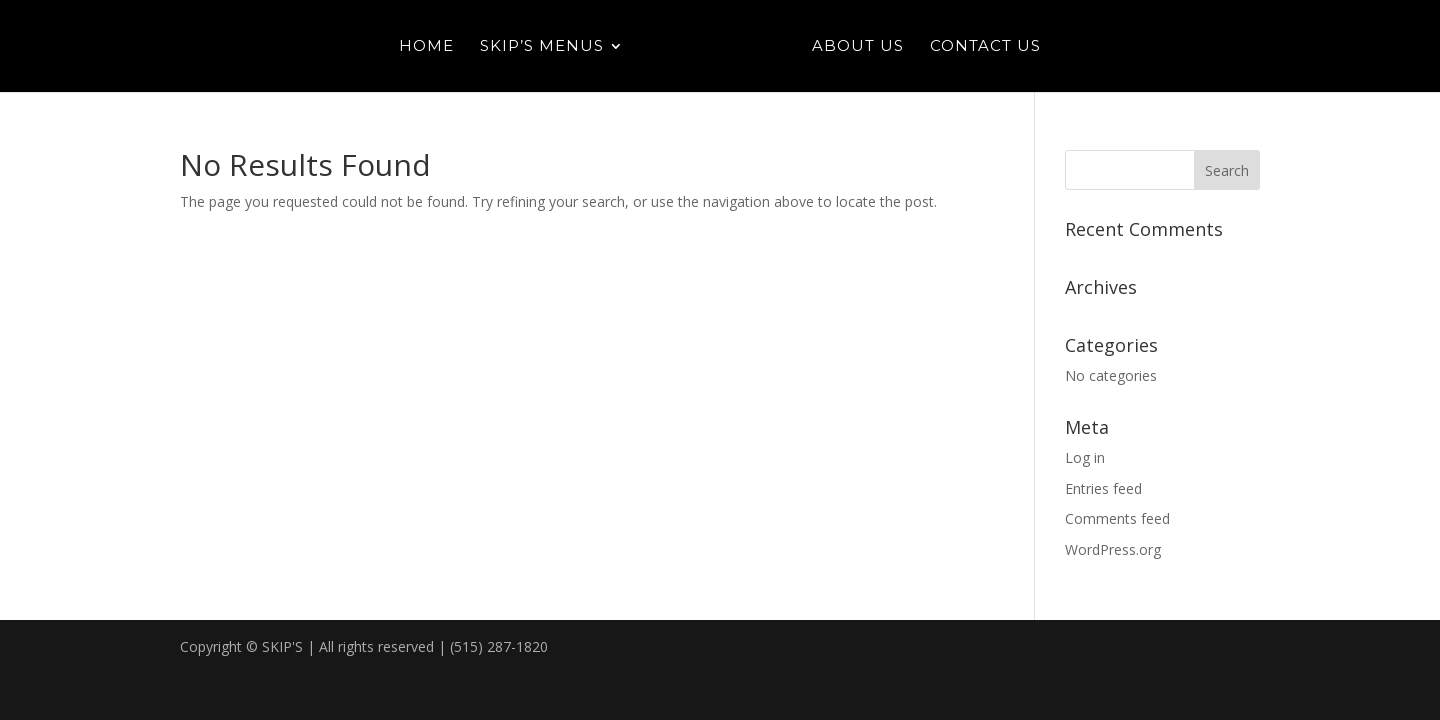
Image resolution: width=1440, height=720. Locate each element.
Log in (1085, 457)
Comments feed (1117, 518)
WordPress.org (1113, 549)
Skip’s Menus (542, 47)
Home (426, 47)
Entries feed (1103, 488)
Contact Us (985, 47)
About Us (858, 47)
